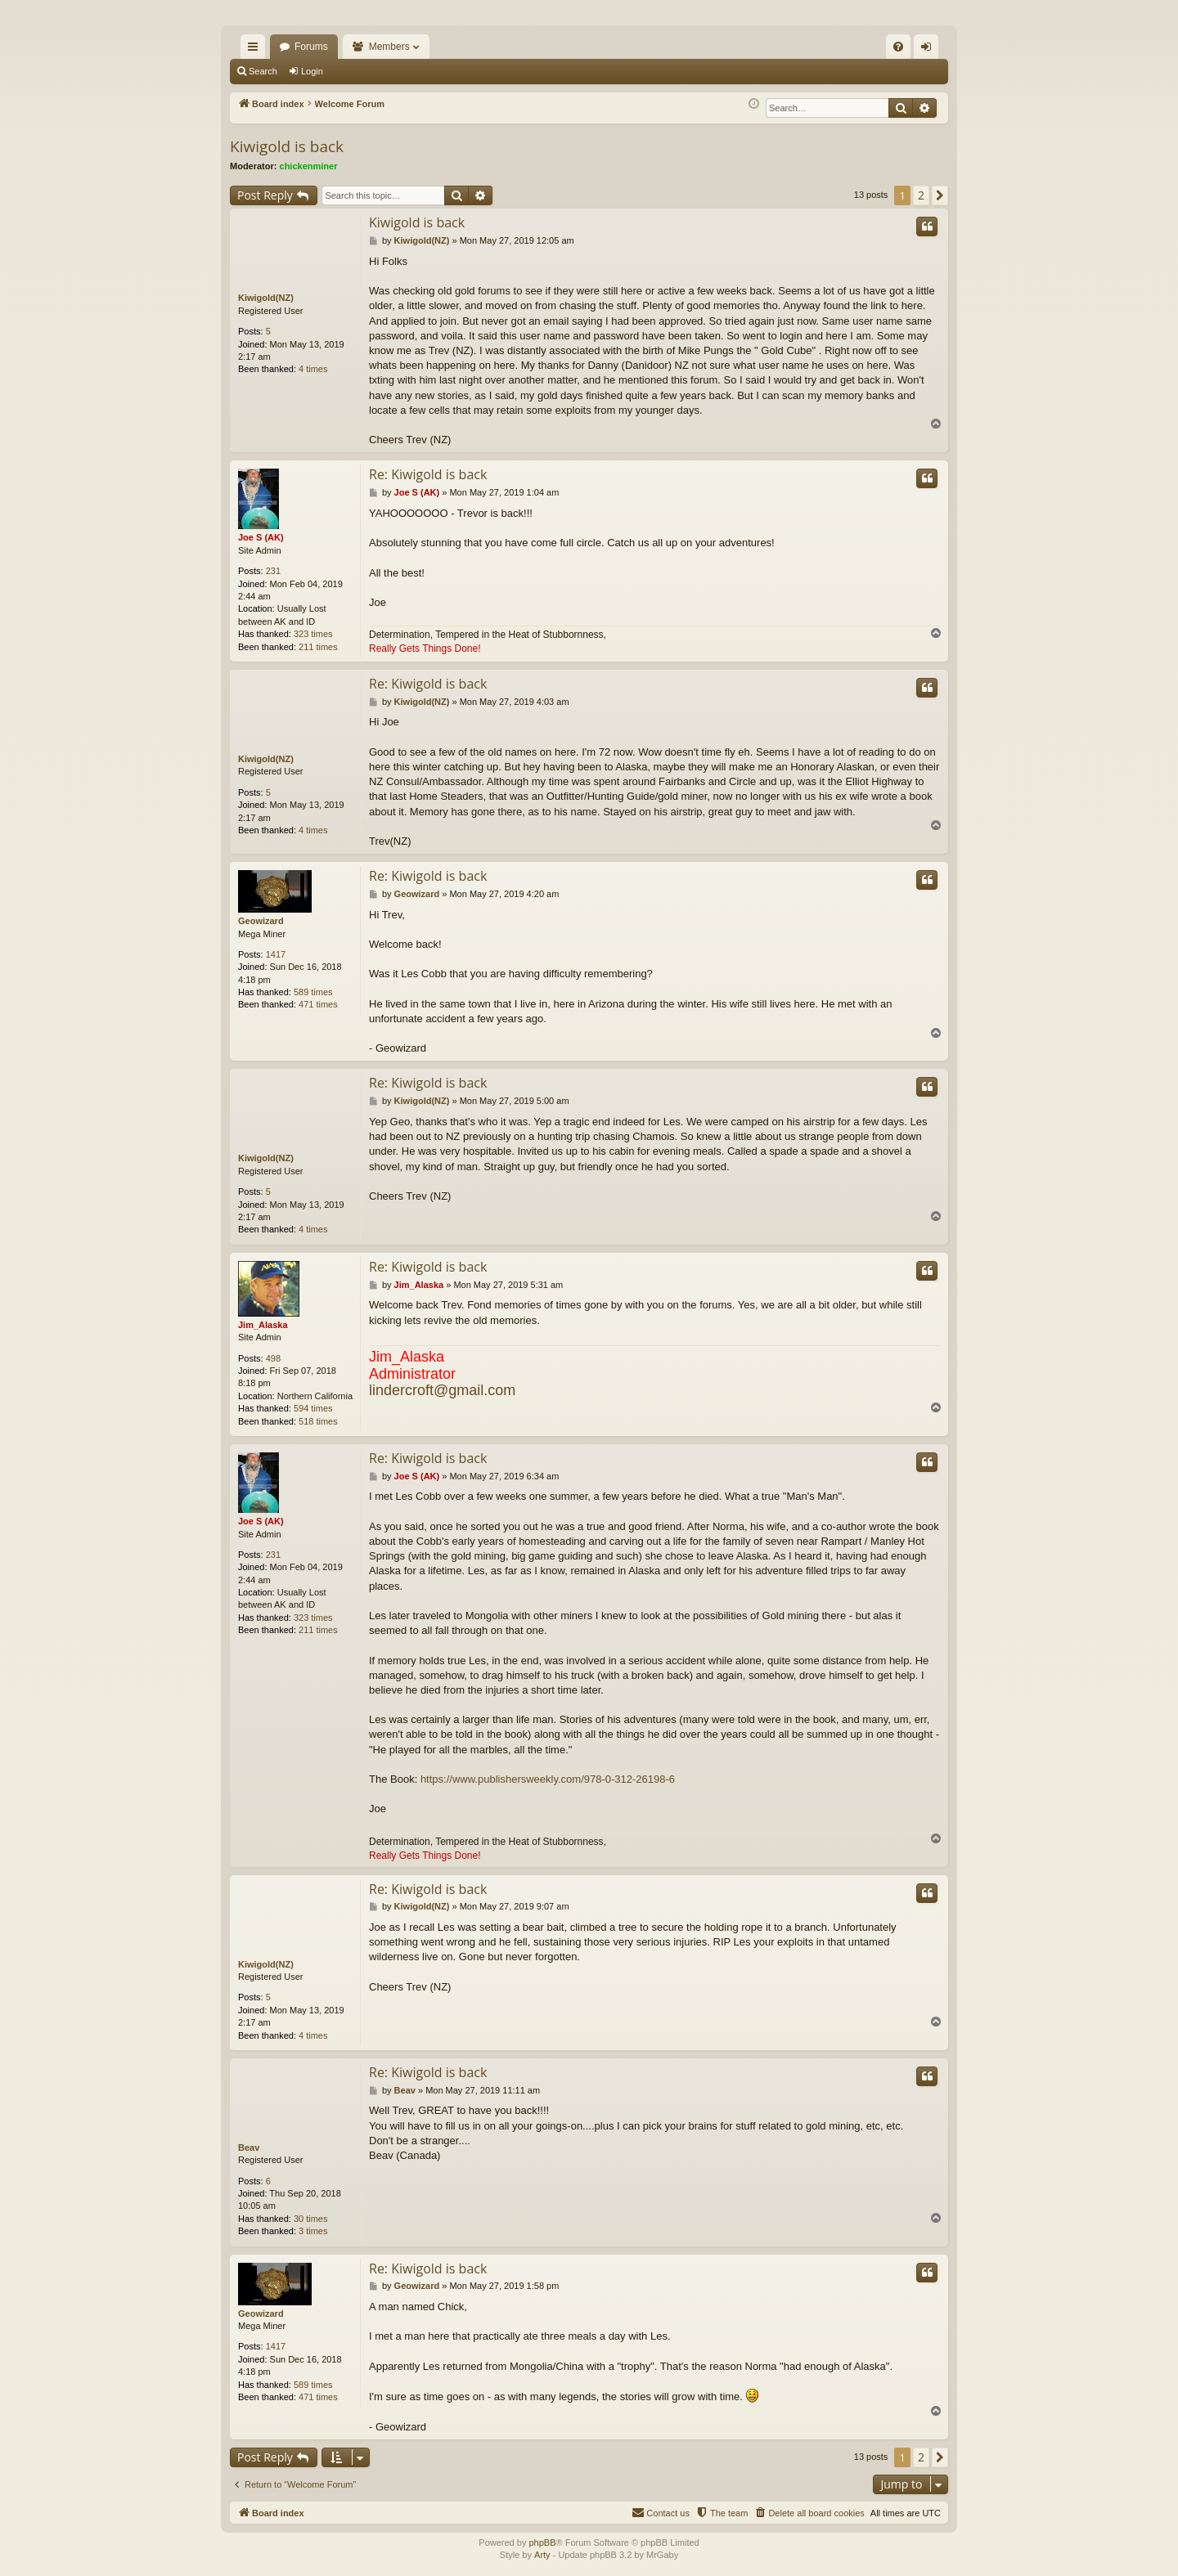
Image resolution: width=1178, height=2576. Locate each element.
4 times (313, 369)
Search (263, 71)
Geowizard (261, 921)
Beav (248, 2147)
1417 (276, 954)
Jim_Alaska (263, 1325)
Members (389, 46)
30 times (311, 2219)
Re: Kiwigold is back (428, 474)
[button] (940, 195)
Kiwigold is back (287, 146)
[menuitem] (898, 46)
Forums (311, 46)
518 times (318, 1421)
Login (312, 71)
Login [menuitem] (929, 50)
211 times (318, 647)
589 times (313, 992)
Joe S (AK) (261, 538)
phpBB (541, 2542)
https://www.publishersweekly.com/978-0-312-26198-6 (547, 1779)
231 (273, 571)
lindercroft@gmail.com (442, 1391)
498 (273, 1358)
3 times (313, 2232)
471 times (318, 1005)
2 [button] (921, 195)
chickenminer (309, 166)
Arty (542, 2555)
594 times (313, 1408)
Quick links (256, 50)
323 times (313, 634)
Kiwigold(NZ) (266, 298)
